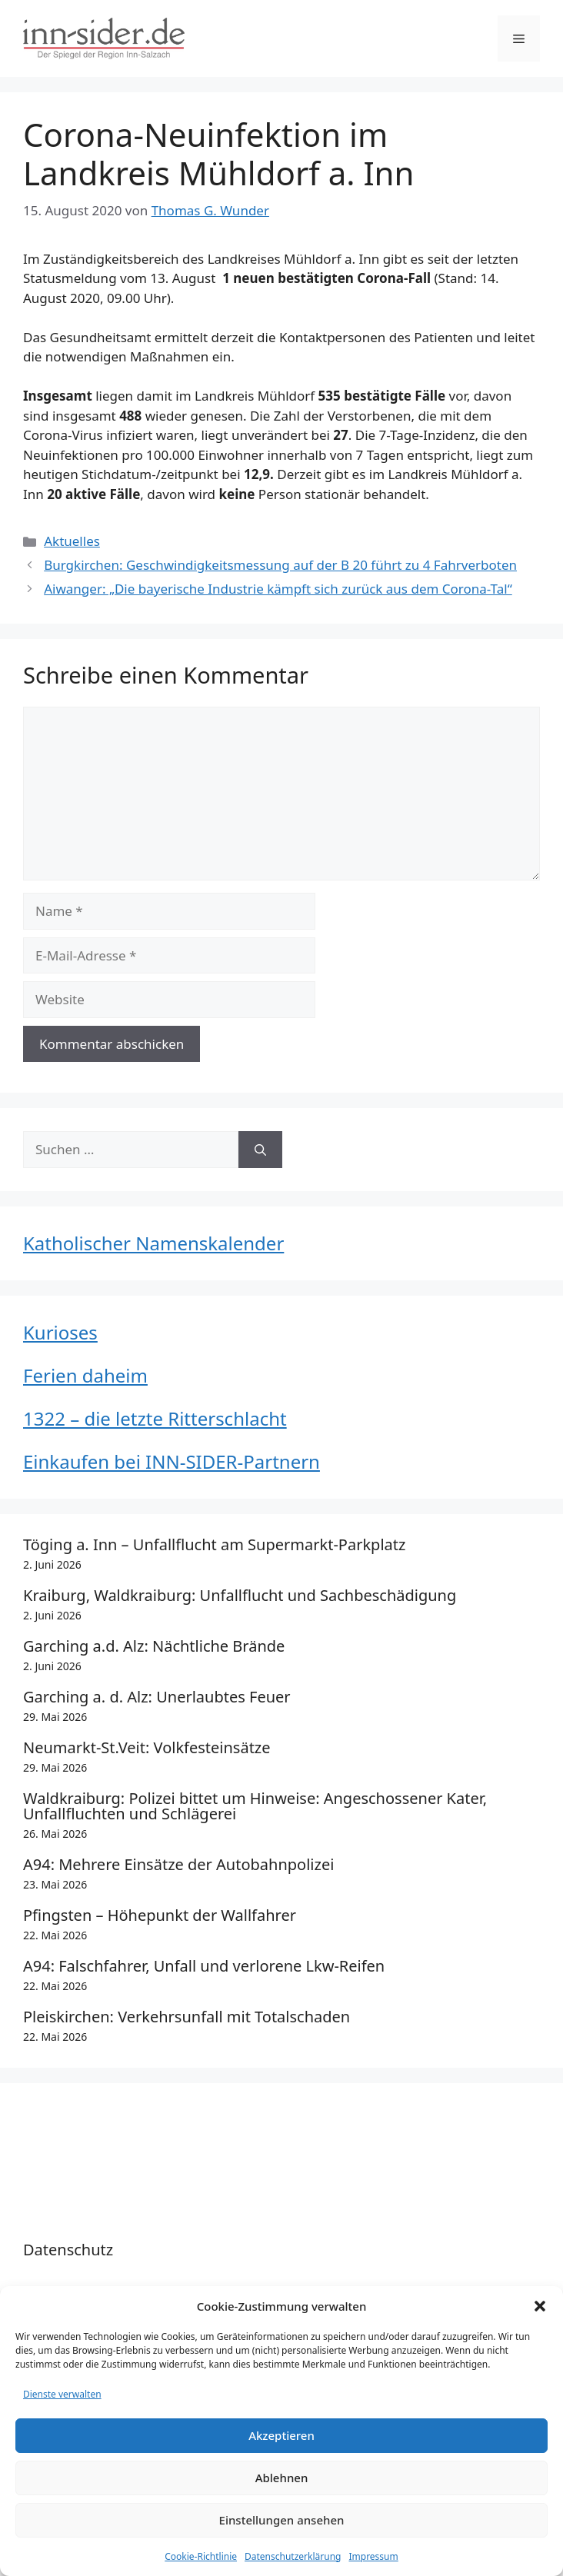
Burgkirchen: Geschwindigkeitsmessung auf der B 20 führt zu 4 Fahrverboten (280, 565)
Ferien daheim (85, 1375)
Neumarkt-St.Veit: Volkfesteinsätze (147, 1747)
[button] (540, 2306)
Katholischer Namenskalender (153, 1243)
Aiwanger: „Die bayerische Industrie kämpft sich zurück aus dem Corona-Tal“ (278, 588)
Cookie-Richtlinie (201, 2556)
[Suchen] (260, 1149)
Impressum (373, 2556)
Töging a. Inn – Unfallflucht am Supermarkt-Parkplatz (214, 1544)
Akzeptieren (281, 2435)
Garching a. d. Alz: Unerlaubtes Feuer (157, 1696)
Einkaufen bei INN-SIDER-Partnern (171, 1461)
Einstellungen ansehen (282, 2520)
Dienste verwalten (62, 2394)
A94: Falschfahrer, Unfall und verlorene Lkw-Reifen (204, 1965)
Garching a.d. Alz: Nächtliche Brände (154, 1646)
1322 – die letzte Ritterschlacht (155, 1418)
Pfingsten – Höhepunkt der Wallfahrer (159, 1915)
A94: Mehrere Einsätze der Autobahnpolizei (178, 1864)
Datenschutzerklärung (293, 2556)
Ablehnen (281, 2477)
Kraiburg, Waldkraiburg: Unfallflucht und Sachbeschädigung (239, 1595)
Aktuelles (72, 541)
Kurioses (60, 1332)
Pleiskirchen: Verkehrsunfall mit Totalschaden (186, 2016)
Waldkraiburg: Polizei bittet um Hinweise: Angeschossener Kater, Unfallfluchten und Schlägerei (255, 1806)
